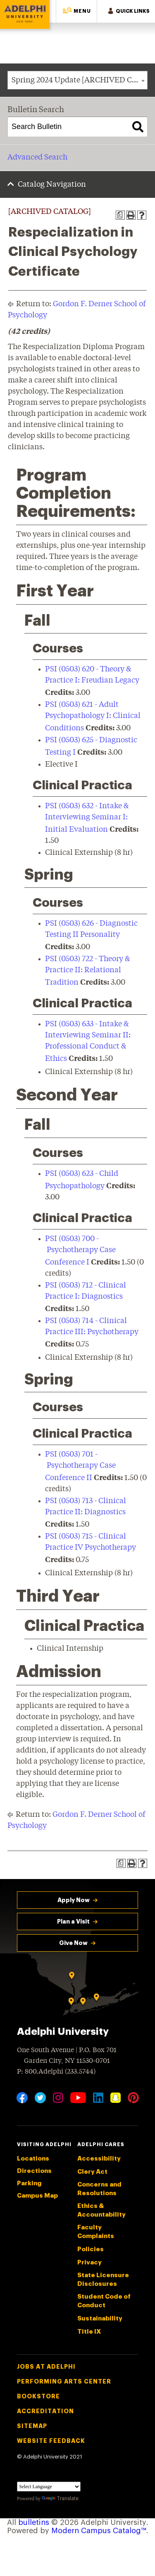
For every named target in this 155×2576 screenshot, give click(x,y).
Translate (60, 2498)
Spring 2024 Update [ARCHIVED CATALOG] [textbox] (79, 80)
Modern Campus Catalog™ (98, 2530)
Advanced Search (37, 157)
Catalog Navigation (52, 184)
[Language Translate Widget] (49, 2487)
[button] (76, 11)
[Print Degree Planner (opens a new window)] (120, 215)
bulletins (33, 2522)
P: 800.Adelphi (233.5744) (56, 2071)
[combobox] (77, 80)
